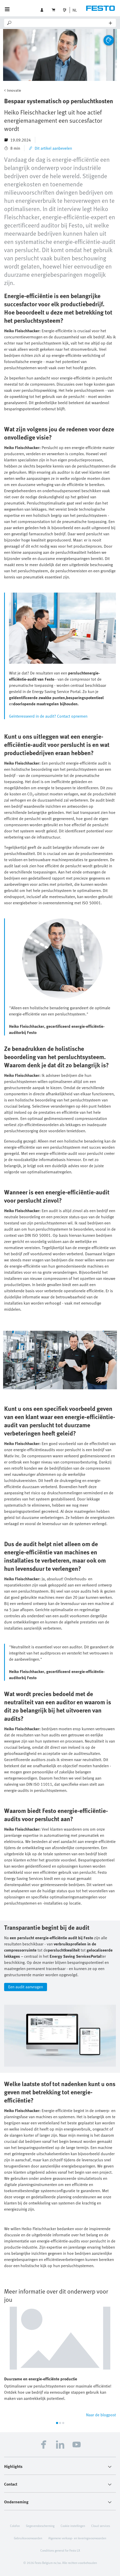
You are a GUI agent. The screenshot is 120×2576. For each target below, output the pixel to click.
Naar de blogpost (101, 2415)
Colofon (15, 2525)
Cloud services (100, 2525)
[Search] (60, 23)
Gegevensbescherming (40, 2525)
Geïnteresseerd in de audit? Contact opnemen (48, 716)
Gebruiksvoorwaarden (28, 2538)
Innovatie (14, 90)
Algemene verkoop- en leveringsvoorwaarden (77, 2538)
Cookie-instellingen (73, 2525)
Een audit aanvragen (25, 1987)
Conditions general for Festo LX (60, 2550)
